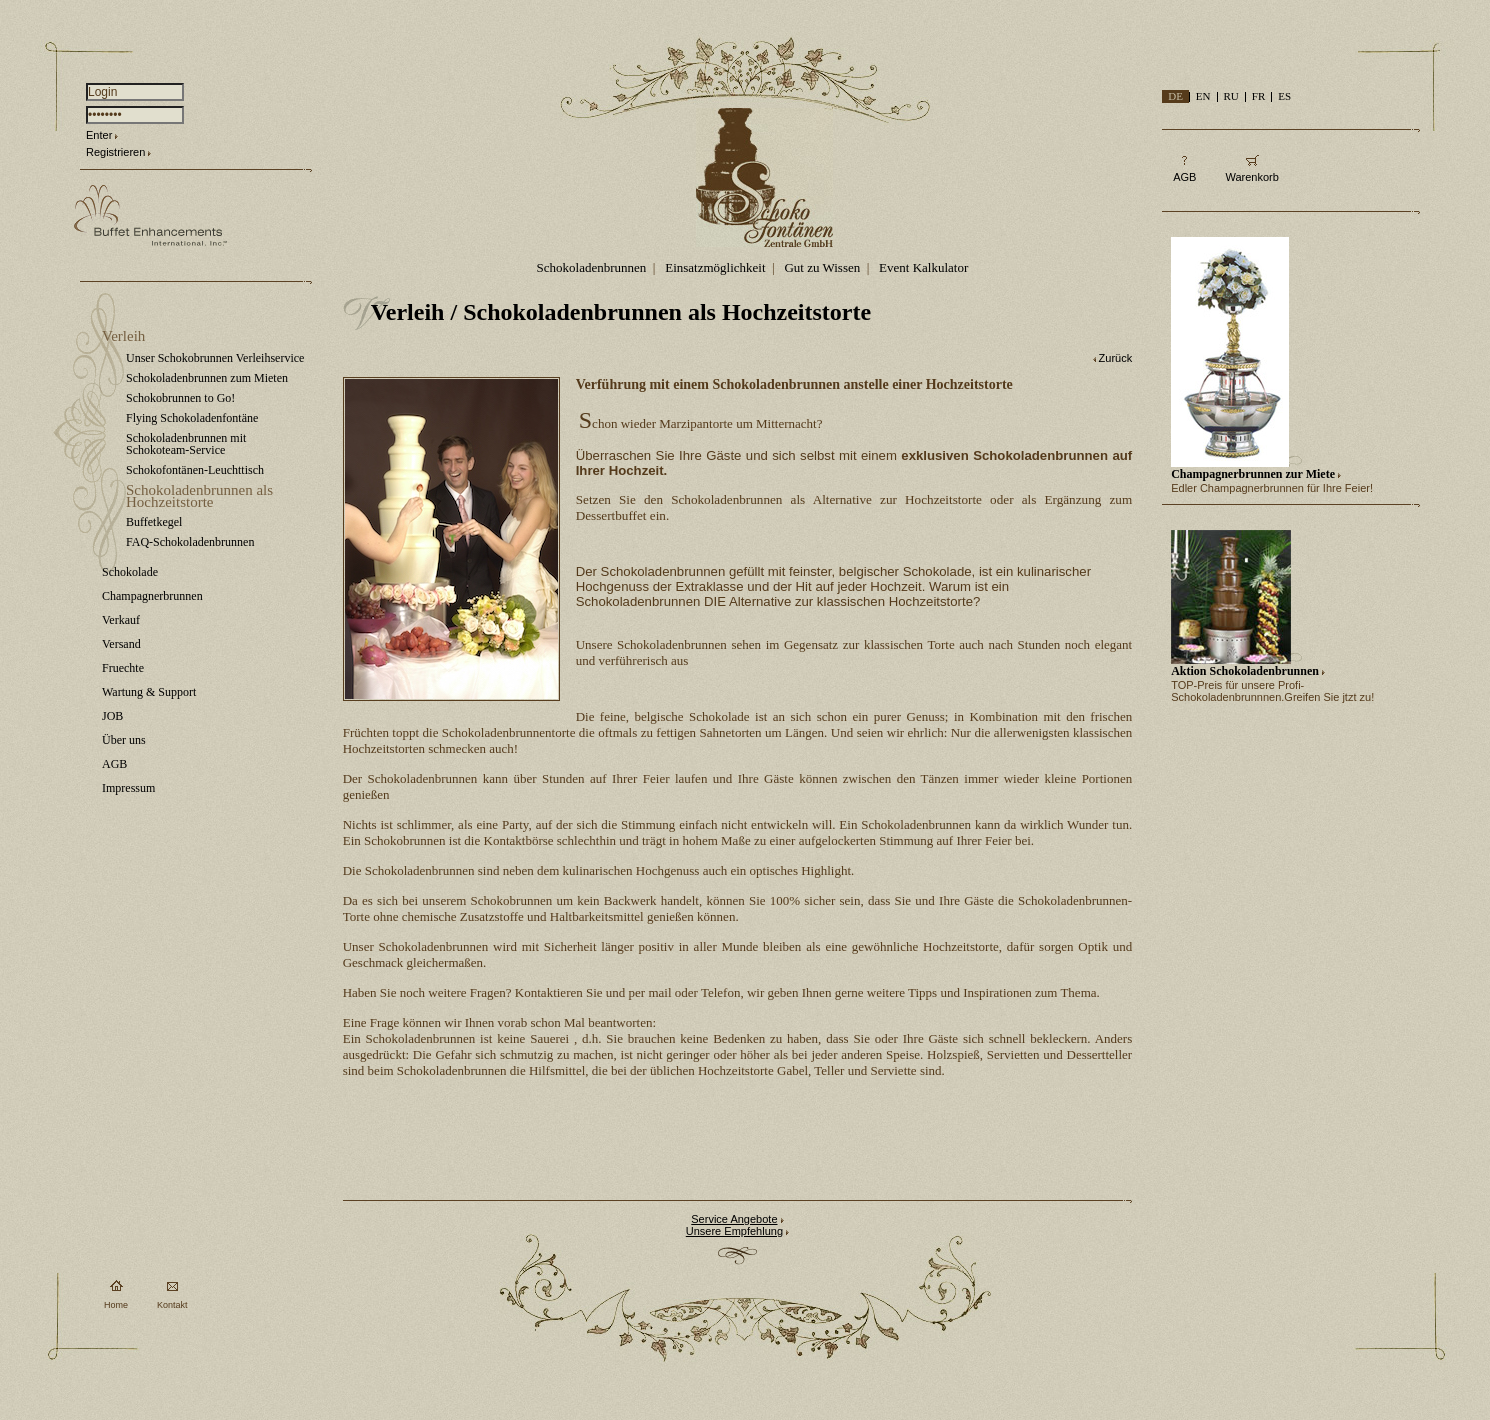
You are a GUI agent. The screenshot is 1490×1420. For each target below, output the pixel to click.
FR (1258, 96)
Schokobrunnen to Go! (180, 398)
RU (1231, 96)
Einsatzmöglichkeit (715, 267)
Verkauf (121, 620)
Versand (121, 644)
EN (1203, 96)
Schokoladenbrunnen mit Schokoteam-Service (186, 444)
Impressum (128, 788)
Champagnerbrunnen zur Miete (1253, 474)
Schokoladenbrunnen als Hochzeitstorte (199, 496)
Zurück (1116, 358)
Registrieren (115, 152)
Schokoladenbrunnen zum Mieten (207, 378)
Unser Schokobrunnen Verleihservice (215, 358)
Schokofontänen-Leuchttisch (195, 470)
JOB (112, 716)
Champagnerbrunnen (152, 596)
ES (1284, 96)
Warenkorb (1251, 177)
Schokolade (130, 572)
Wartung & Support (149, 692)
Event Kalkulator (923, 267)
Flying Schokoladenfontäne (192, 418)
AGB (114, 764)
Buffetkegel (154, 522)
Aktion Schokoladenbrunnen (1245, 671)
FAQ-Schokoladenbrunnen (190, 542)
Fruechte (123, 668)
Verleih (123, 336)
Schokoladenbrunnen (592, 267)
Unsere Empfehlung (734, 1231)
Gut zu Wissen (822, 267)
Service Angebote (734, 1219)
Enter (99, 135)
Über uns (124, 740)
